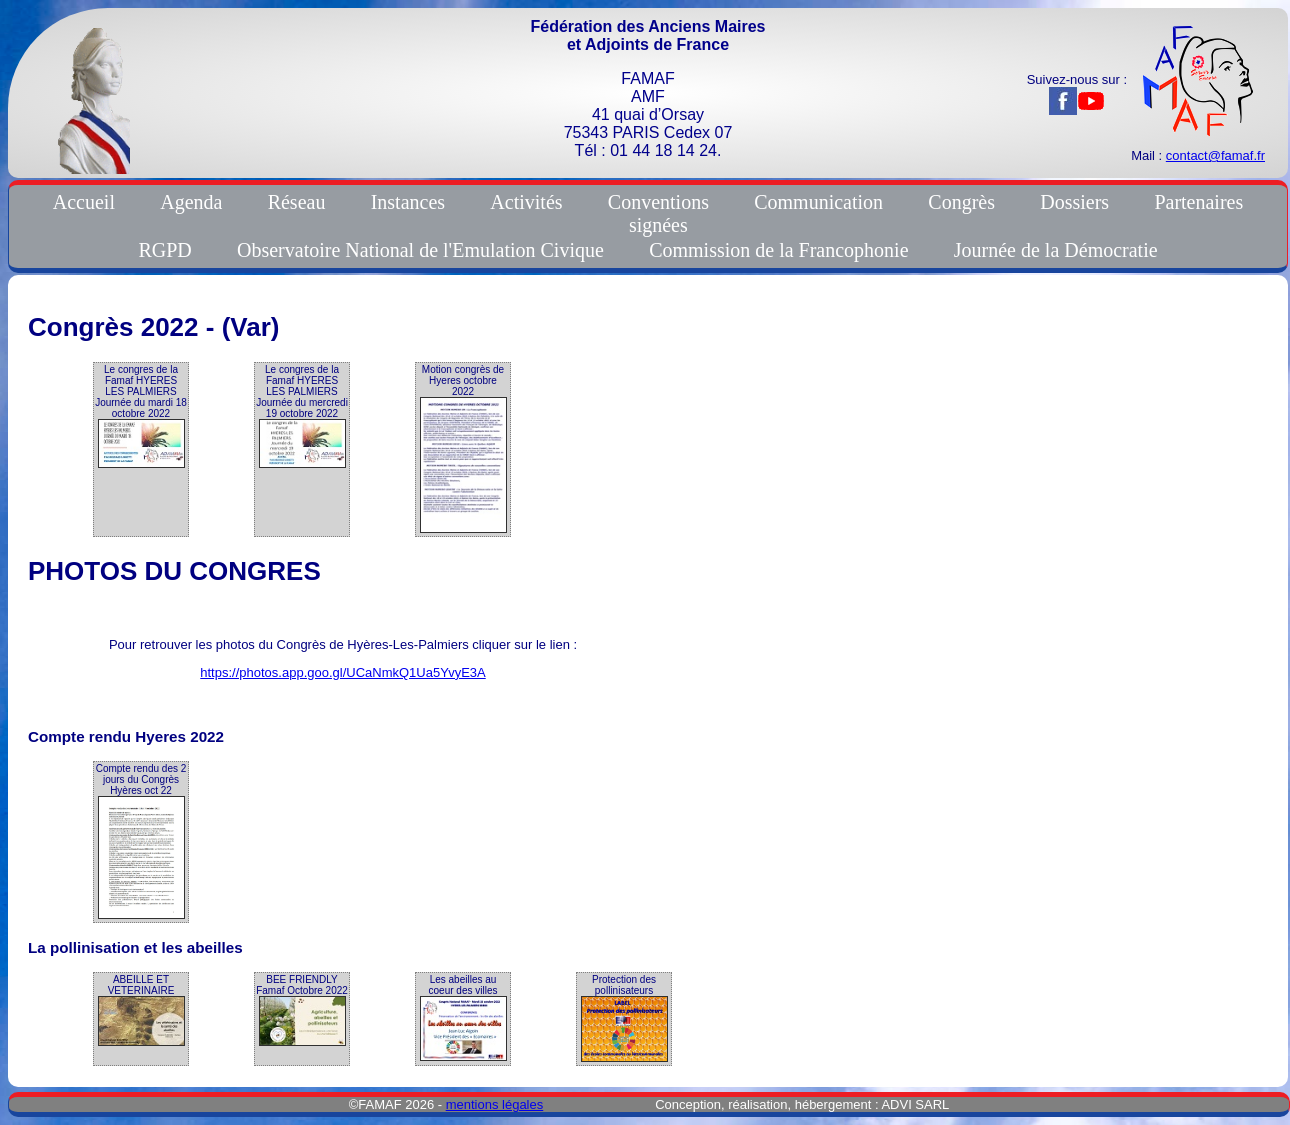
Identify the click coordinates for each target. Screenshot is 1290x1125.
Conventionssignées (658, 213)
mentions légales (495, 1104)
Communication (818, 202)
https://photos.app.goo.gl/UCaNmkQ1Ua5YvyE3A (342, 672)
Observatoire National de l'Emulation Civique (420, 250)
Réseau (297, 202)
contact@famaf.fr (1215, 155)
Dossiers (1074, 202)
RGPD (164, 250)
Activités (526, 202)
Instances (408, 202)
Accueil (84, 202)
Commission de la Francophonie (778, 250)
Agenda (191, 202)
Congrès (961, 202)
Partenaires (1198, 202)
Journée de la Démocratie (1056, 250)
